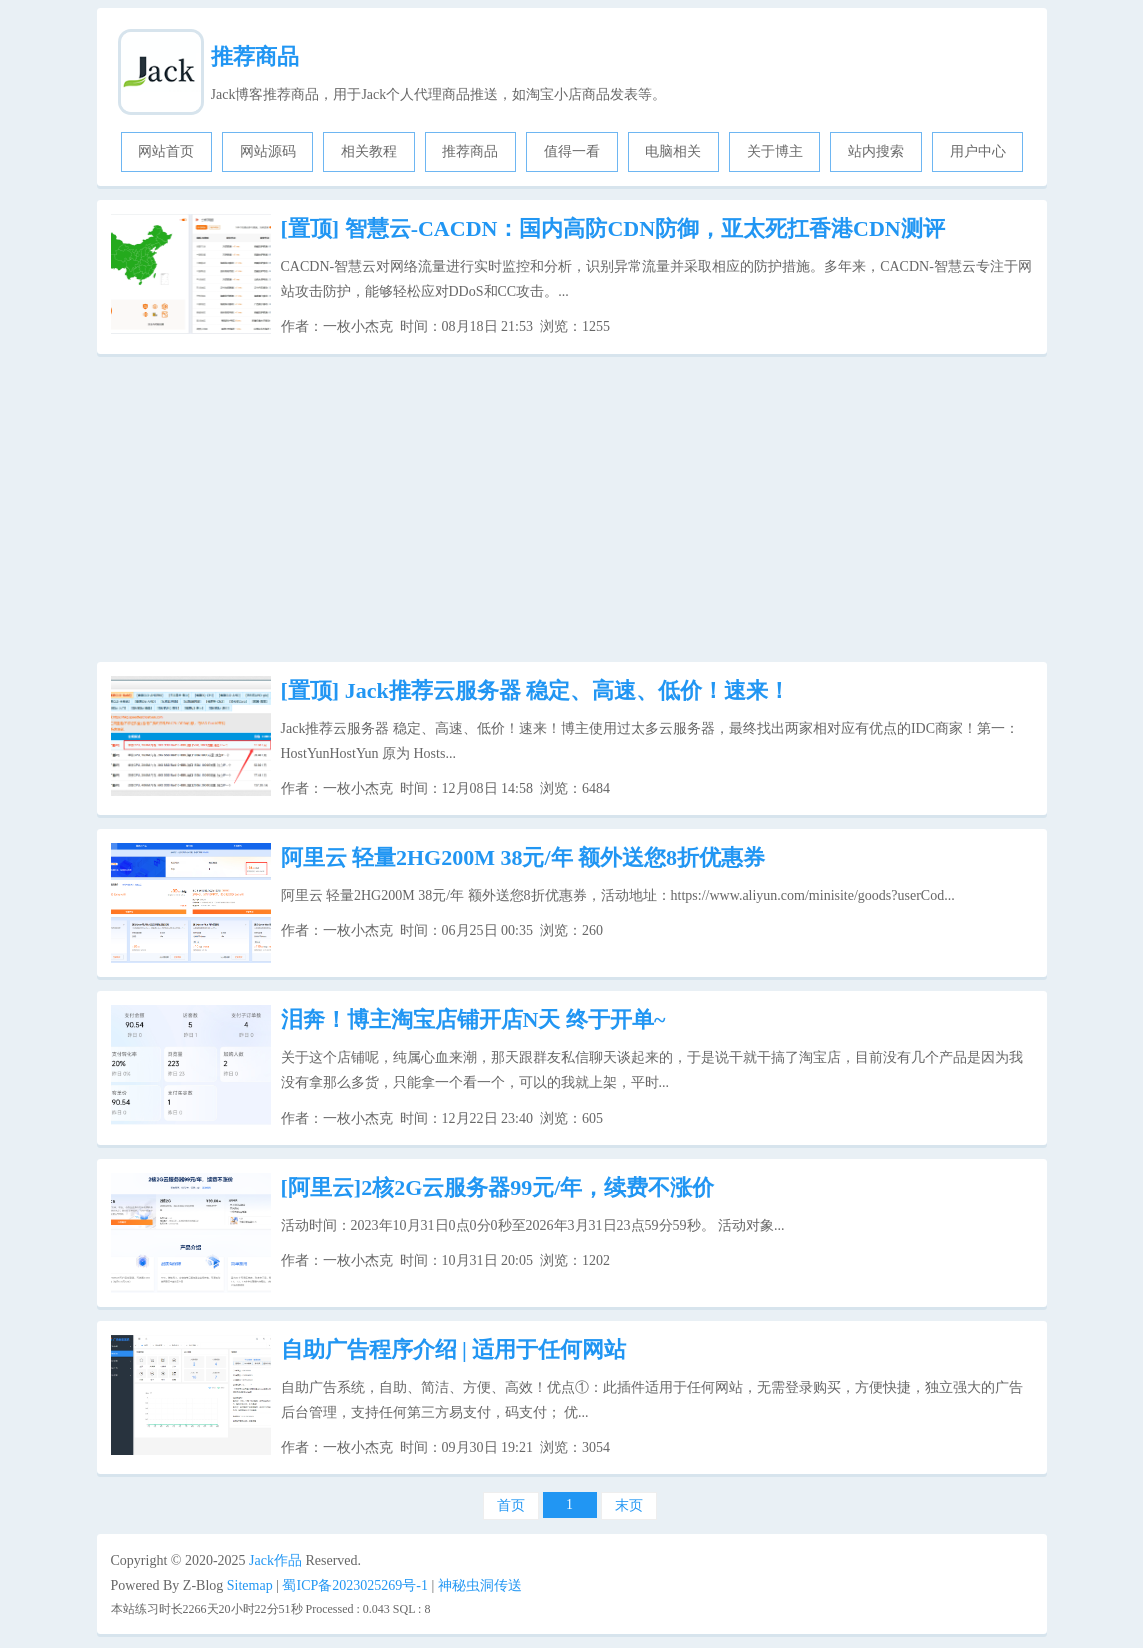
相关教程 (369, 151)
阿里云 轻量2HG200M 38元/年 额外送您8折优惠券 (523, 857)
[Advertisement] (572, 508)
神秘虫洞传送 (480, 1585)
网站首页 (166, 151)
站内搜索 (876, 151)
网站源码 (268, 151)
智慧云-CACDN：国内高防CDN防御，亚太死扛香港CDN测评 (613, 228)
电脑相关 (673, 151)
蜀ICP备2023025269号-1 (354, 1585)
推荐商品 (255, 56)
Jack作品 (275, 1560)
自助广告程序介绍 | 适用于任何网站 (454, 1349)
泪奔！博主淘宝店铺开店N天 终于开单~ (473, 1019)
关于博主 (775, 151)
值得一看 (572, 151)
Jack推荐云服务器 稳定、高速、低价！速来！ (536, 690)
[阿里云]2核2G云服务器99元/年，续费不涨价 (498, 1187)
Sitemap (250, 1585)
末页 (629, 1505)
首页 (511, 1505)
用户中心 (978, 151)
